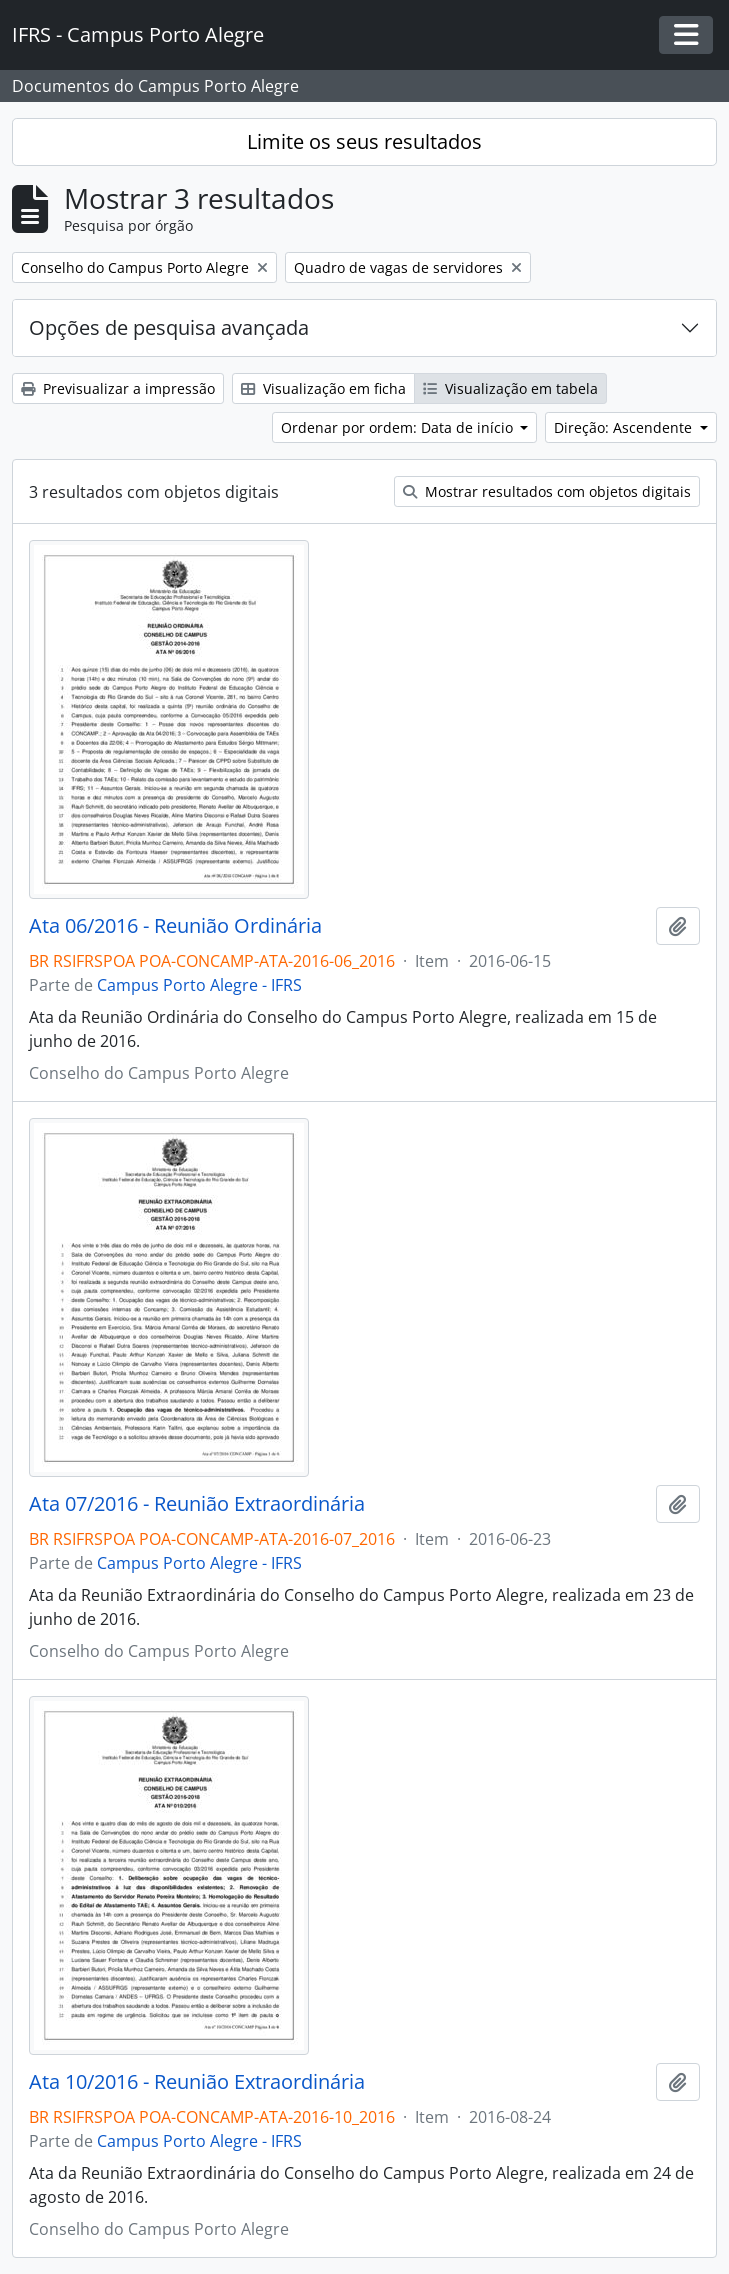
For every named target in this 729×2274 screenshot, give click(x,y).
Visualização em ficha (323, 388)
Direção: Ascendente (625, 427)
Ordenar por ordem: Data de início (399, 427)
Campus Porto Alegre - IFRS (199, 985)
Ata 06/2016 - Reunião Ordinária (175, 926)
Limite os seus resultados (364, 141)
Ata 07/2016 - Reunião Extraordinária (197, 1504)
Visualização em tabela (510, 388)
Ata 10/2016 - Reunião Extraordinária (197, 2082)
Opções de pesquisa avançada (169, 327)
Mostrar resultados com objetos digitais (547, 491)
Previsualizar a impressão (118, 388)
